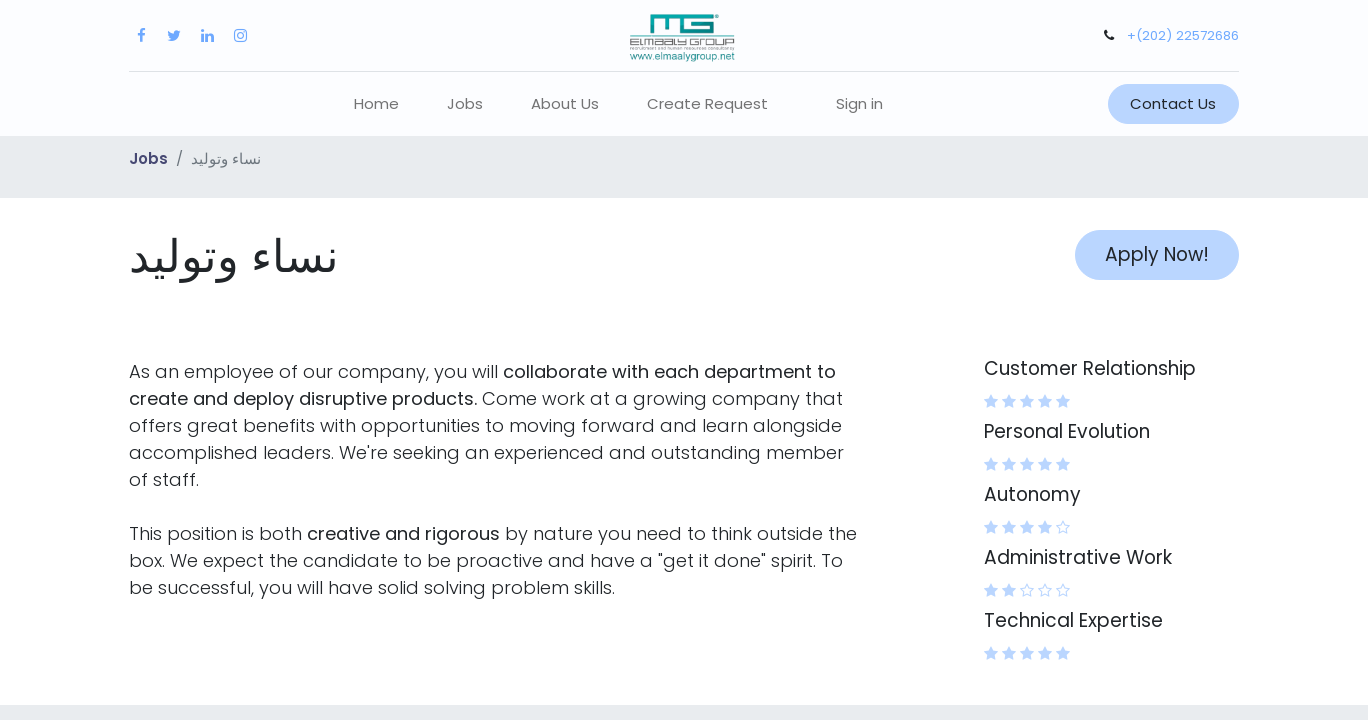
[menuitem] (376, 104)
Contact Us (1173, 103)
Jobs (148, 158)
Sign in (859, 103)
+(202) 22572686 (1183, 35)
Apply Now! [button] (1157, 254)
